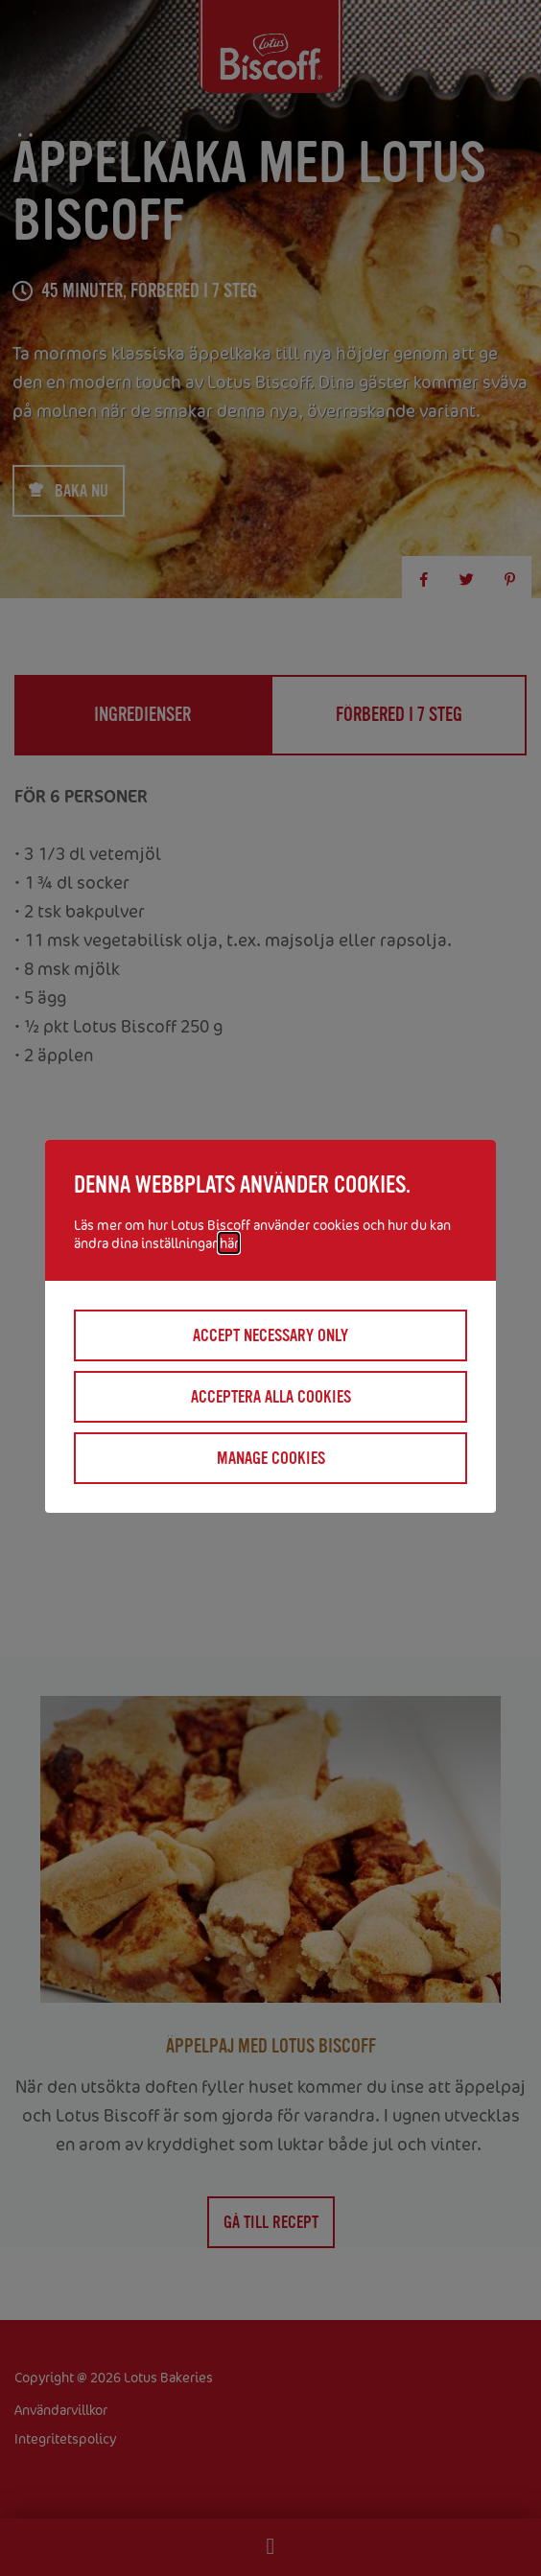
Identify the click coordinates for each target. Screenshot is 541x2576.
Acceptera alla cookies (271, 1396)
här (229, 1243)
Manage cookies (271, 1458)
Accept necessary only (270, 1335)
